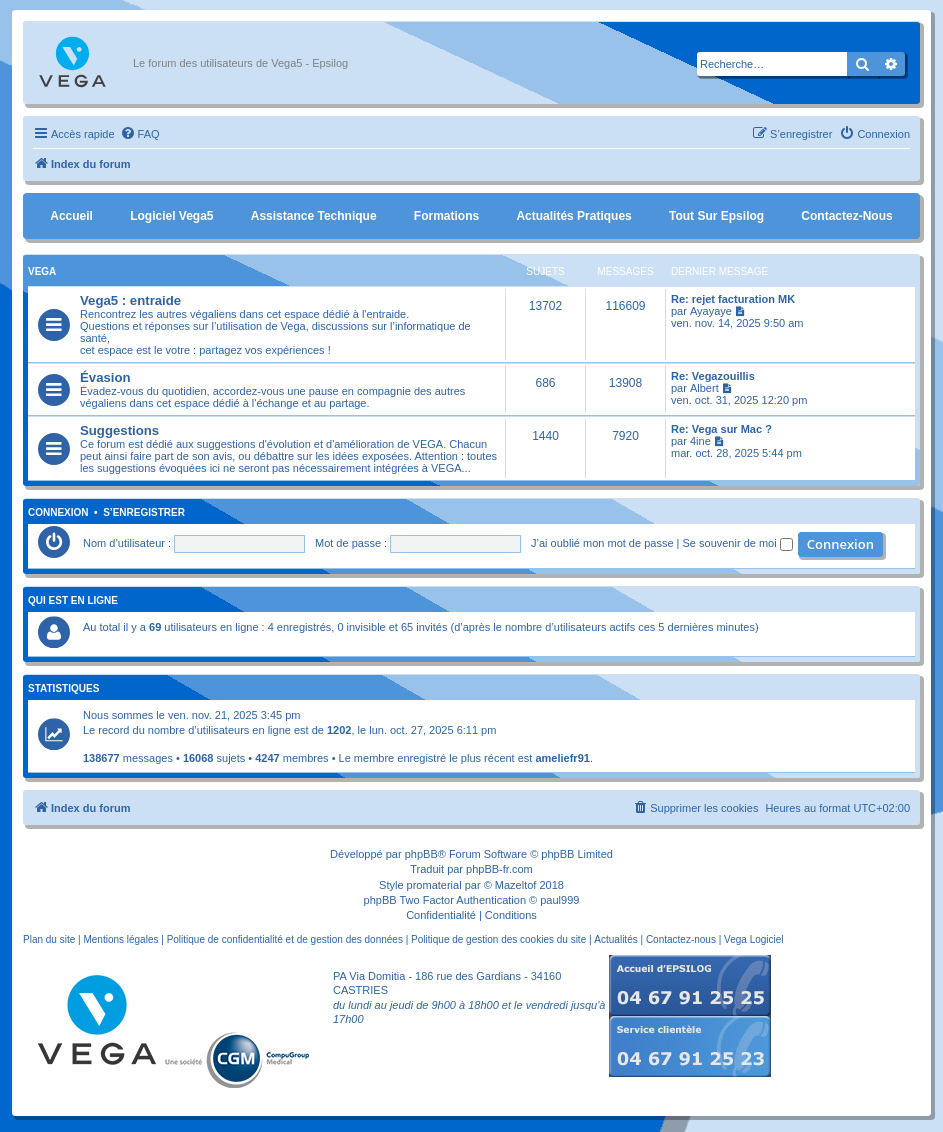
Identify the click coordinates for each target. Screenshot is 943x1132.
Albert (704, 388)
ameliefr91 (562, 758)
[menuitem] (140, 134)
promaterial (434, 885)
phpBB (421, 854)
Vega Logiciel (754, 939)
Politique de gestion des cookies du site (498, 939)
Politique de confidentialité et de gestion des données (285, 939)
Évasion (105, 377)
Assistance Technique (314, 216)
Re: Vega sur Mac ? (721, 429)
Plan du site (49, 939)
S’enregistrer (144, 513)
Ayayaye (711, 311)
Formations (446, 216)
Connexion (58, 513)
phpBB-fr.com (499, 869)
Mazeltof (516, 885)
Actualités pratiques (573, 216)
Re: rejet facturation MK (733, 299)
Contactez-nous (846, 216)
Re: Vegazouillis (713, 376)
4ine (700, 441)
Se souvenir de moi (738, 543)
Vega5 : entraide (130, 300)
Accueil (71, 216)
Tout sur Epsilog (716, 216)
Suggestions (119, 430)
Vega (42, 271)
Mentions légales (120, 939)
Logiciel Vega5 (171, 216)
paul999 (559, 900)
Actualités (615, 939)
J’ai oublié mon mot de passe (602, 543)
